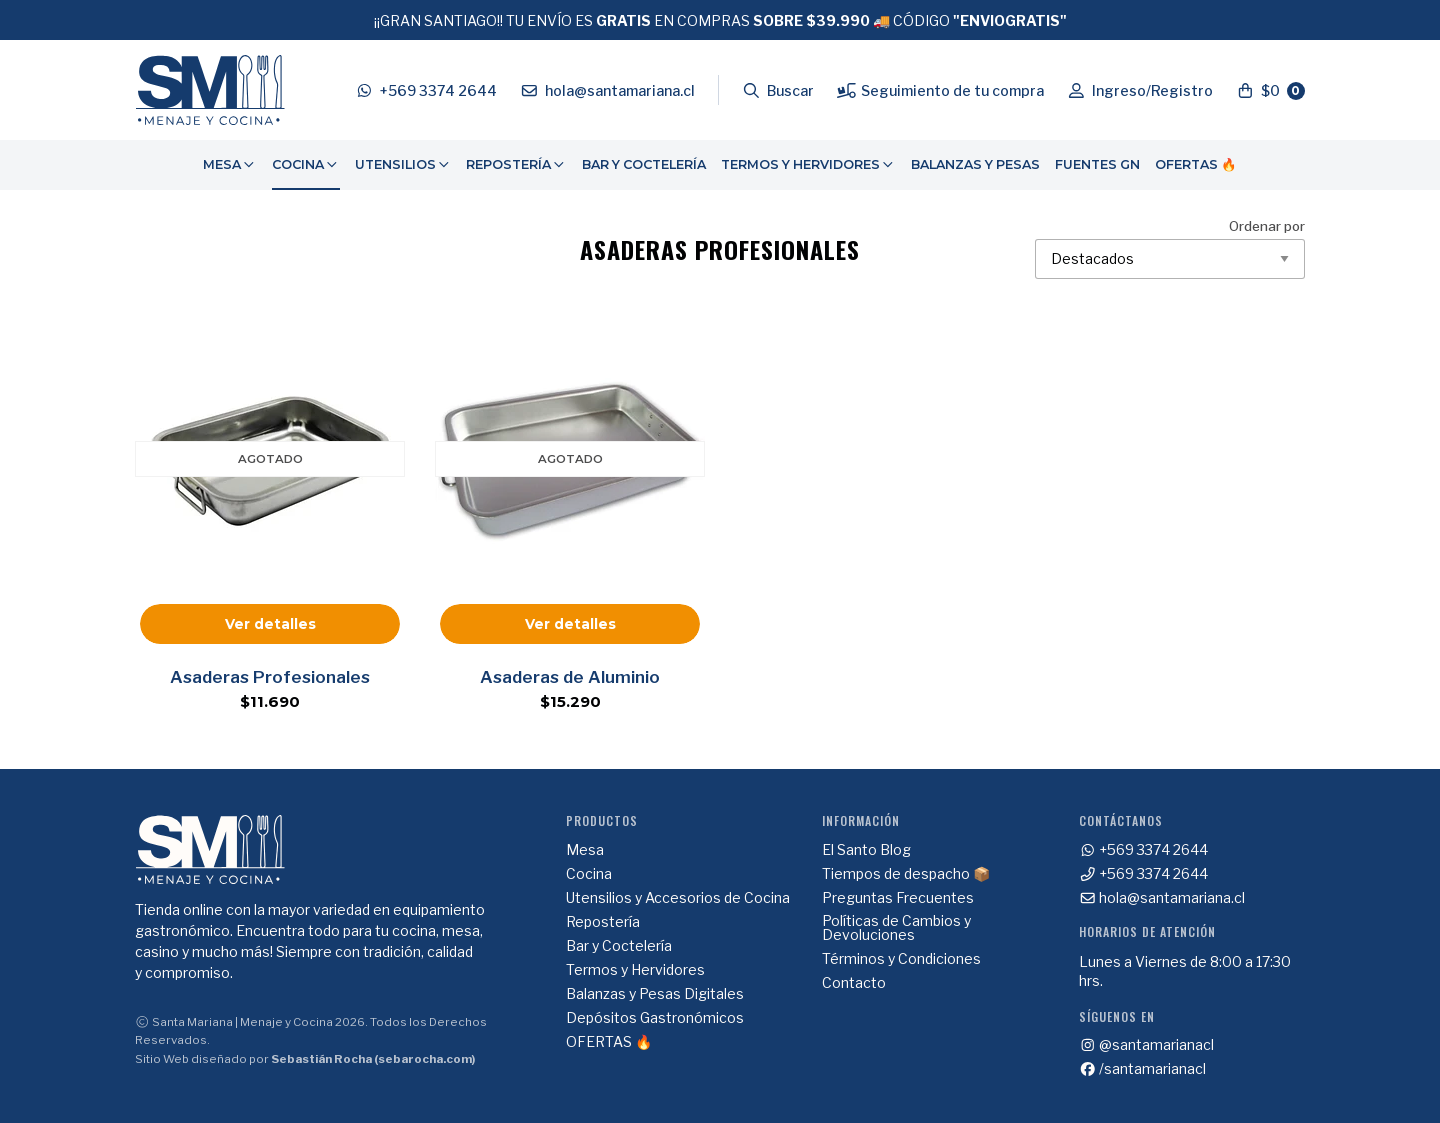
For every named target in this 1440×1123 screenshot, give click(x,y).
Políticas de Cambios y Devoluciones (896, 928)
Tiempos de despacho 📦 (906, 874)
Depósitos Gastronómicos (655, 1018)
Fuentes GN (1097, 164)
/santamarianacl (1143, 1069)
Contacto (854, 983)
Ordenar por (1170, 249)
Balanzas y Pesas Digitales (655, 994)
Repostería (516, 164)
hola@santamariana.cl (1162, 898)
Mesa (230, 164)
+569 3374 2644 (1144, 850)
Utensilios (403, 164)
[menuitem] (230, 165)
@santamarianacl (1147, 1045)
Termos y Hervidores (808, 164)
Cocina (306, 164)
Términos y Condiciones (901, 959)
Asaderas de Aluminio (570, 677)
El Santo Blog (866, 850)
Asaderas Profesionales (270, 677)
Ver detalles (270, 624)
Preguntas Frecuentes (898, 898)
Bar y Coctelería (644, 164)
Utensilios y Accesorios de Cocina (678, 898)
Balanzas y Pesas (975, 164)
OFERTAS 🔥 (1196, 164)
